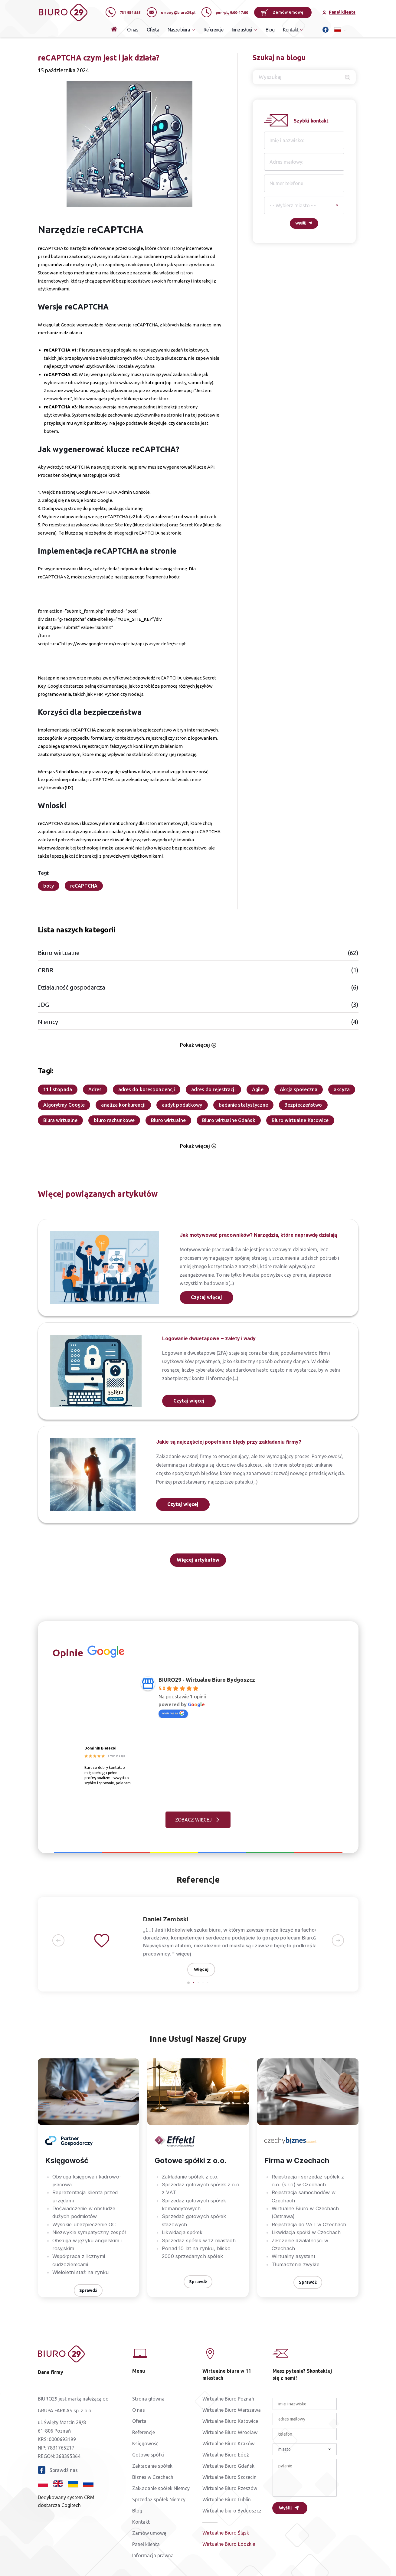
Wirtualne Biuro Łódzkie (228, 2544)
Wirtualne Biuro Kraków (228, 2443)
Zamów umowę (282, 12)
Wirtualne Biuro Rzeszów (229, 2488)
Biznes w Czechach (152, 2477)
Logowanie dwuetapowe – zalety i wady (209, 1338)
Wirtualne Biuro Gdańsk (228, 2466)
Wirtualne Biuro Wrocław (229, 2432)
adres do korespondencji (146, 1089)
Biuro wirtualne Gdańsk (228, 1120)
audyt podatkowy (182, 1105)
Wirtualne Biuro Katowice (230, 2421)
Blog (270, 29)
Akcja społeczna (298, 1089)
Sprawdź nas (58, 2470)
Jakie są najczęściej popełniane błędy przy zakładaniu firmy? (228, 1442)
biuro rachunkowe (114, 1120)
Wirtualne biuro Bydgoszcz (231, 2510)
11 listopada (57, 1089)
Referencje (213, 29)
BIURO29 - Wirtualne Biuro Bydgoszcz (207, 1680)
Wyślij (300, 223)
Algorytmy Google (64, 1105)
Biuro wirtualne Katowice (300, 1120)
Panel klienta (146, 2544)
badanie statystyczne (243, 1105)
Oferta (153, 29)
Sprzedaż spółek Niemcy (158, 2499)
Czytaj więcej (206, 1297)
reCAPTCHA (83, 886)
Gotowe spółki (148, 2454)
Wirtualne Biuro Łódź (225, 2454)
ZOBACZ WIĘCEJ (193, 1819)
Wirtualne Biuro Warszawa (231, 2410)
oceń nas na (173, 1713)
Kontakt (141, 2522)
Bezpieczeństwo (303, 1105)
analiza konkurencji (123, 1105)
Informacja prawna (153, 2555)
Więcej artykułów (198, 1560)
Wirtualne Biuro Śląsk (225, 2532)
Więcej (201, 1969)
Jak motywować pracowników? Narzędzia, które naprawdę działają (258, 1235)
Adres (95, 1089)
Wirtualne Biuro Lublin (226, 2499)
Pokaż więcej (198, 1045)
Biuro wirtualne (168, 1120)
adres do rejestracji (213, 1089)
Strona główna (148, 2398)
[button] (58, 1940)
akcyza (342, 1089)
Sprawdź (88, 2290)
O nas (132, 29)
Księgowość (145, 2443)
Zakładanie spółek (152, 2466)
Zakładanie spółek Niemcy (161, 2488)
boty (48, 886)
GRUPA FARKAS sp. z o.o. (65, 2410)
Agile (258, 1089)
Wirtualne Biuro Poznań (228, 2398)
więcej (173, 1954)
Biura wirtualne (60, 1120)
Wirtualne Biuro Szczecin (229, 2477)
